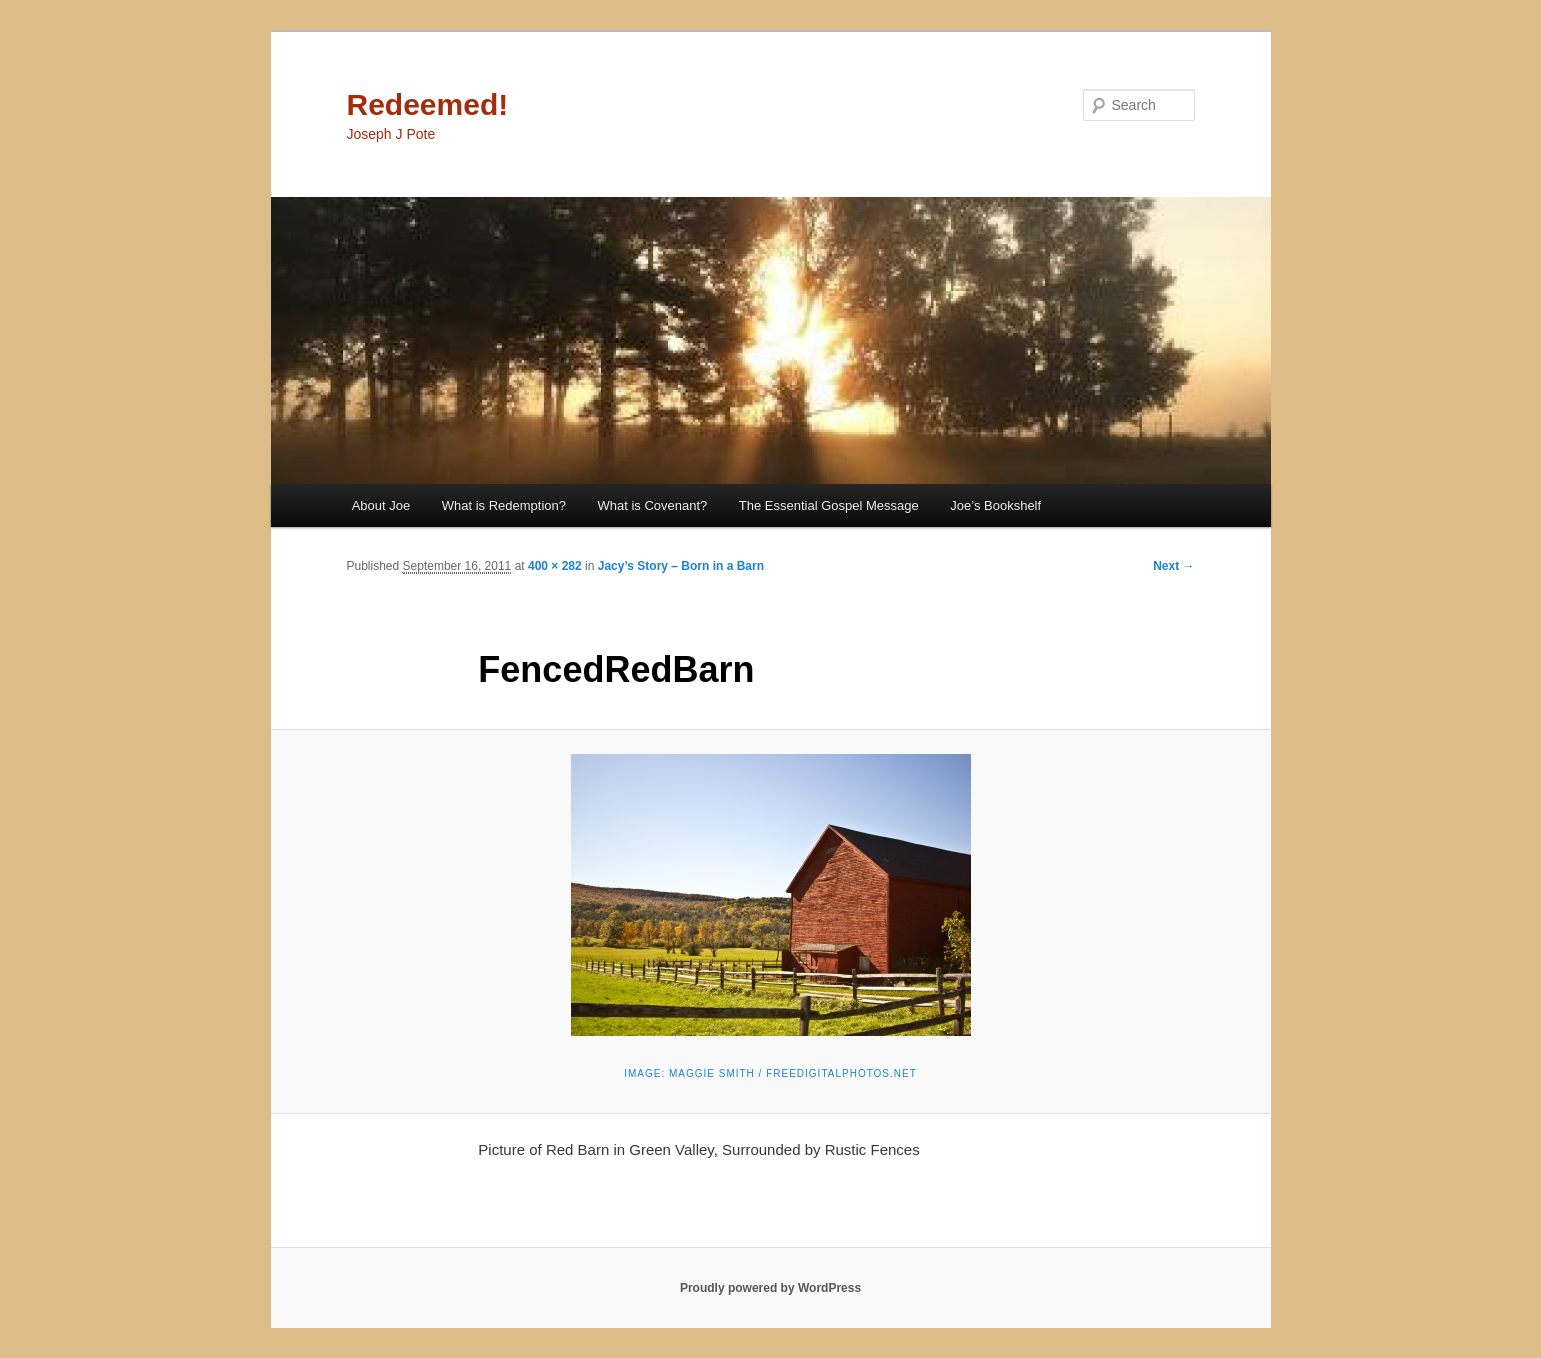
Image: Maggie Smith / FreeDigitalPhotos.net (770, 1073)
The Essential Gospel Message (829, 505)
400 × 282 (555, 566)
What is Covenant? (653, 505)
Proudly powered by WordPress (770, 1288)
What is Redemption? (504, 505)
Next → (1173, 566)
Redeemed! (428, 104)
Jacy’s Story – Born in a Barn (681, 566)
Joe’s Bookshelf (995, 505)
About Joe (381, 505)
